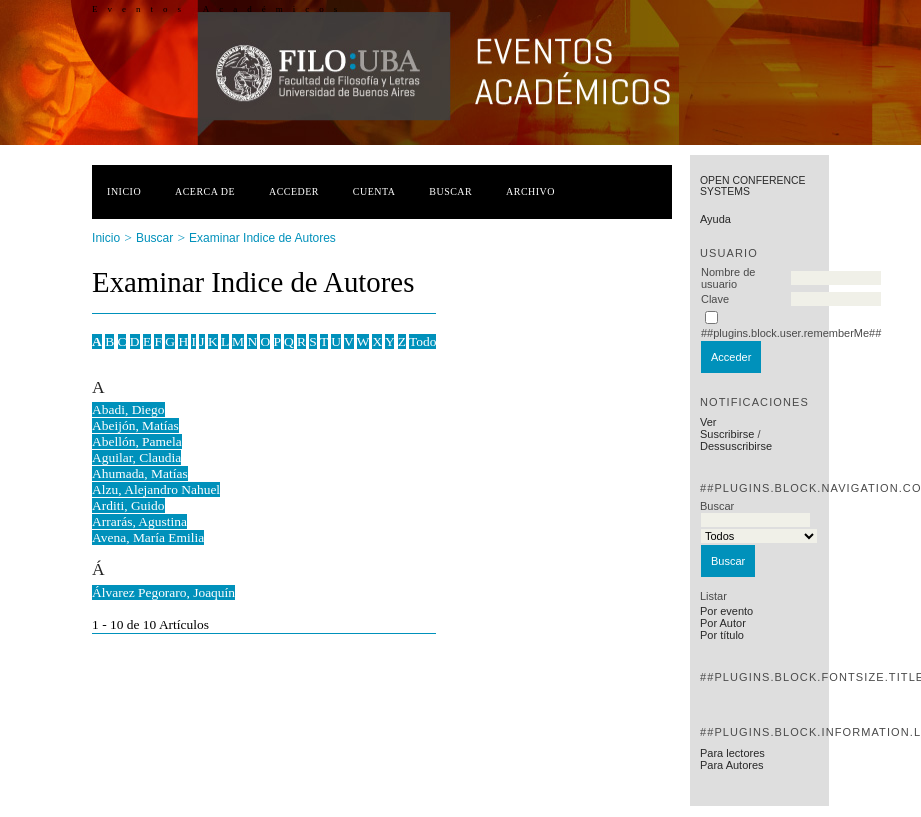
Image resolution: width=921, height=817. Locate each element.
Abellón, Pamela (137, 441)
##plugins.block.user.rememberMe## (791, 333)
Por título (722, 635)
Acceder (294, 191)
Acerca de (205, 191)
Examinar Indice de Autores (262, 238)
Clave (715, 299)
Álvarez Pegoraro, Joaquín (163, 592)
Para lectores (732, 753)
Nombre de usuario (728, 278)
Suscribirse (727, 434)
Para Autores (732, 765)
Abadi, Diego (128, 409)
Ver (708, 422)
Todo (422, 341)
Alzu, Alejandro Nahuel (156, 489)
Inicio (124, 191)
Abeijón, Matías (135, 425)
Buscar (450, 191)
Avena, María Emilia (148, 537)
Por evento (726, 611)
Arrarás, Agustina (139, 521)
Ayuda (715, 219)
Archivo (530, 191)
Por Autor (723, 623)
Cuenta (374, 191)
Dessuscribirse (736, 446)
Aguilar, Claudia (136, 457)
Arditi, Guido (128, 505)
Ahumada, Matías (140, 473)
